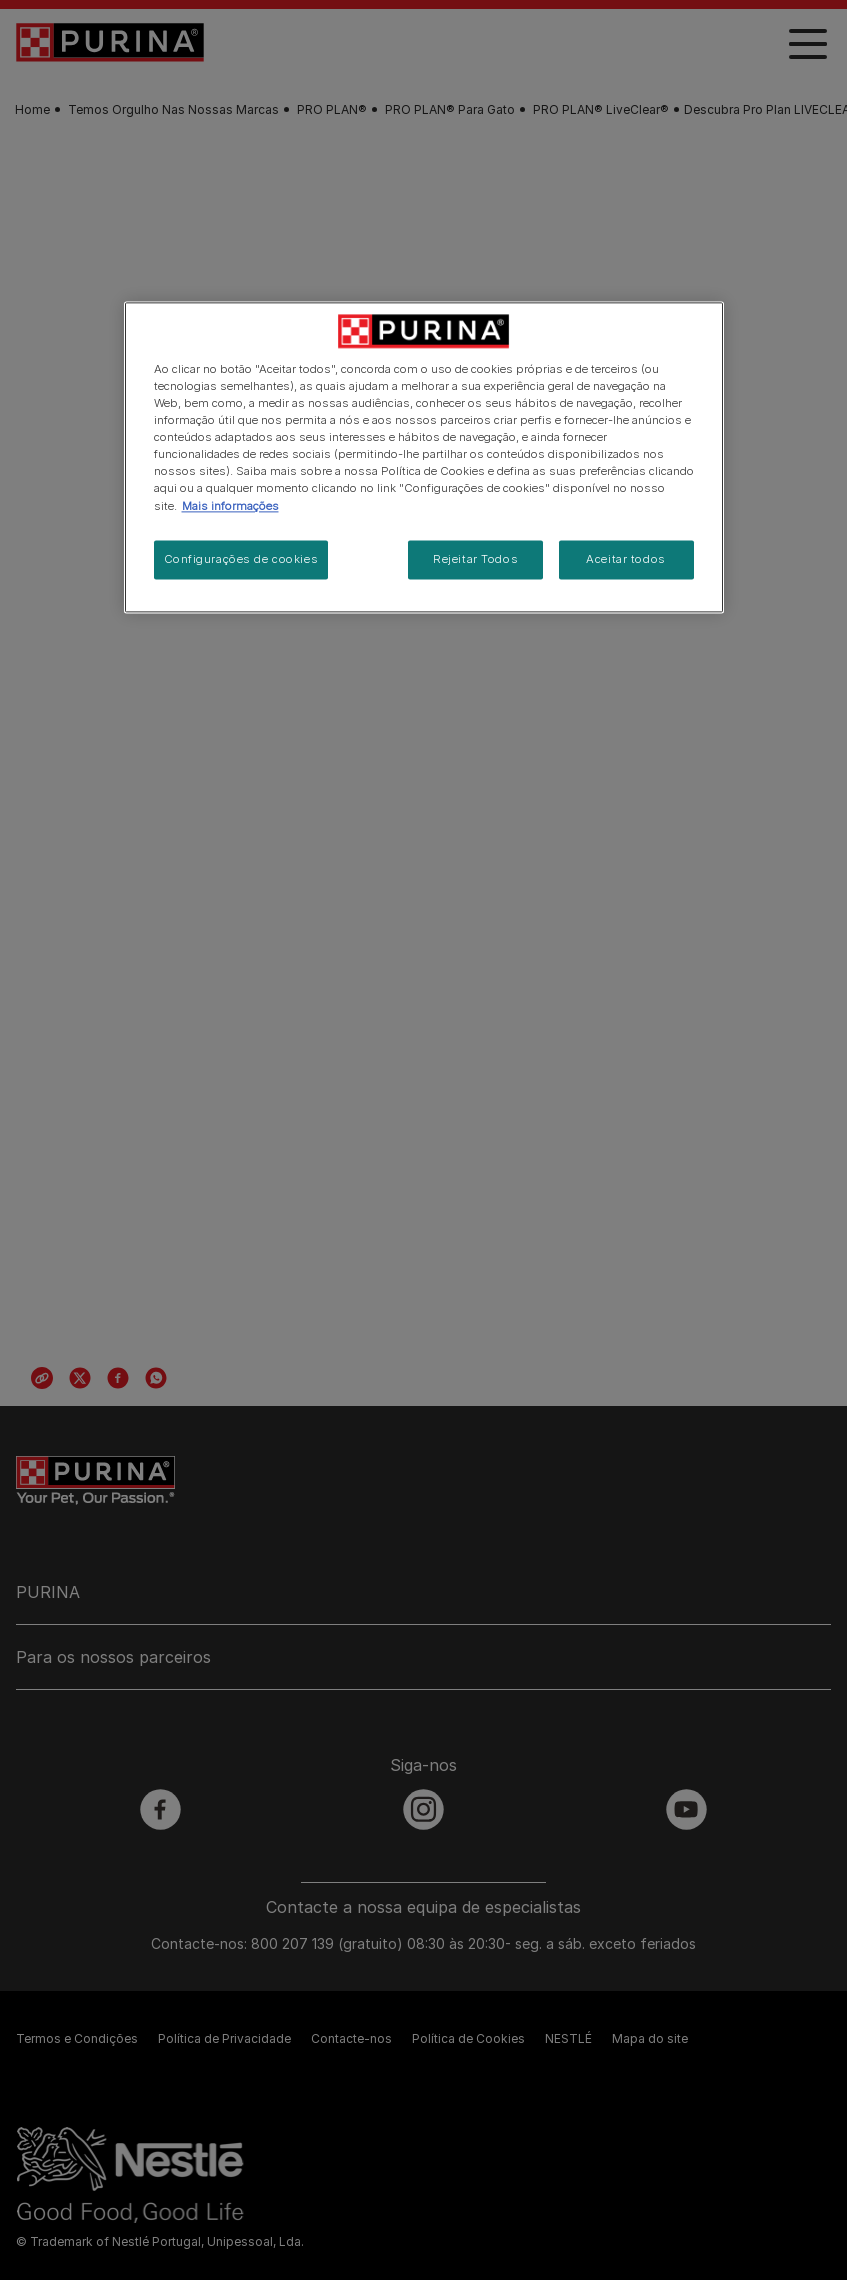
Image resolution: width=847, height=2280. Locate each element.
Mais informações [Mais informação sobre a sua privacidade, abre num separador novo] (230, 506)
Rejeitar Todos (475, 559)
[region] (424, 457)
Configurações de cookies (241, 559)
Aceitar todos (625, 559)
